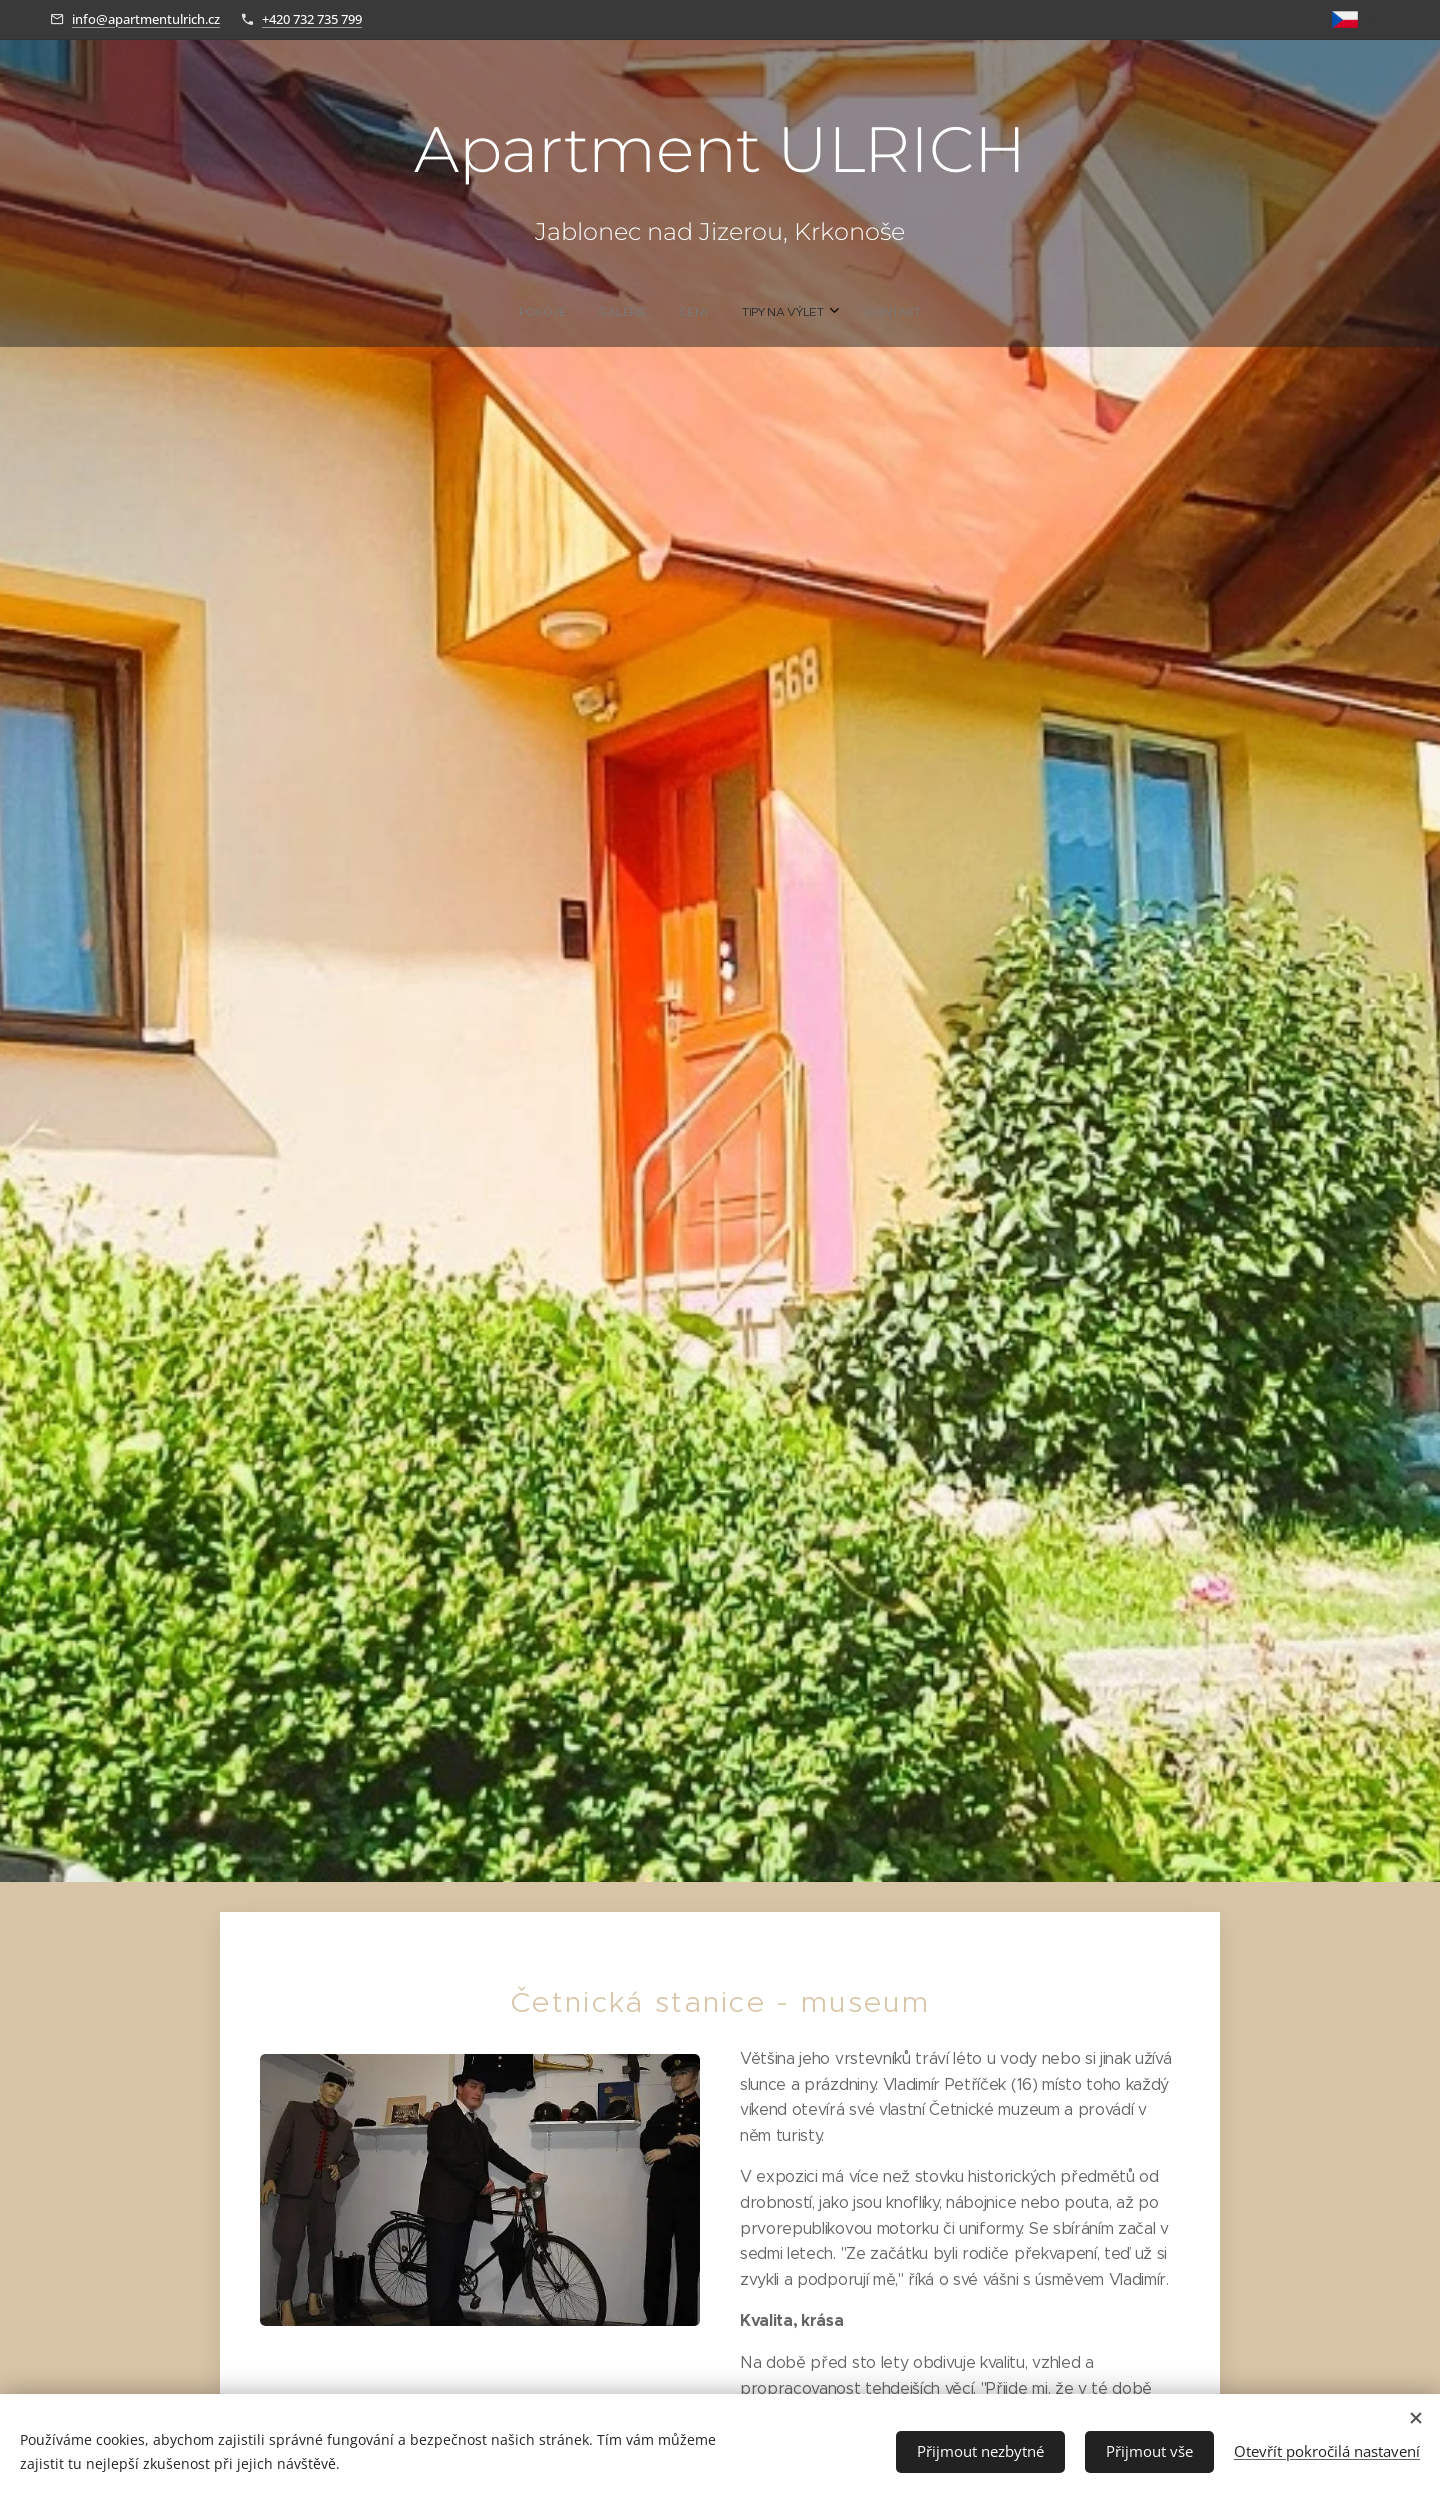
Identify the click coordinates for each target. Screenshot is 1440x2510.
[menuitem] (659, 312)
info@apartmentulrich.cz (146, 19)
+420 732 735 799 (312, 19)
